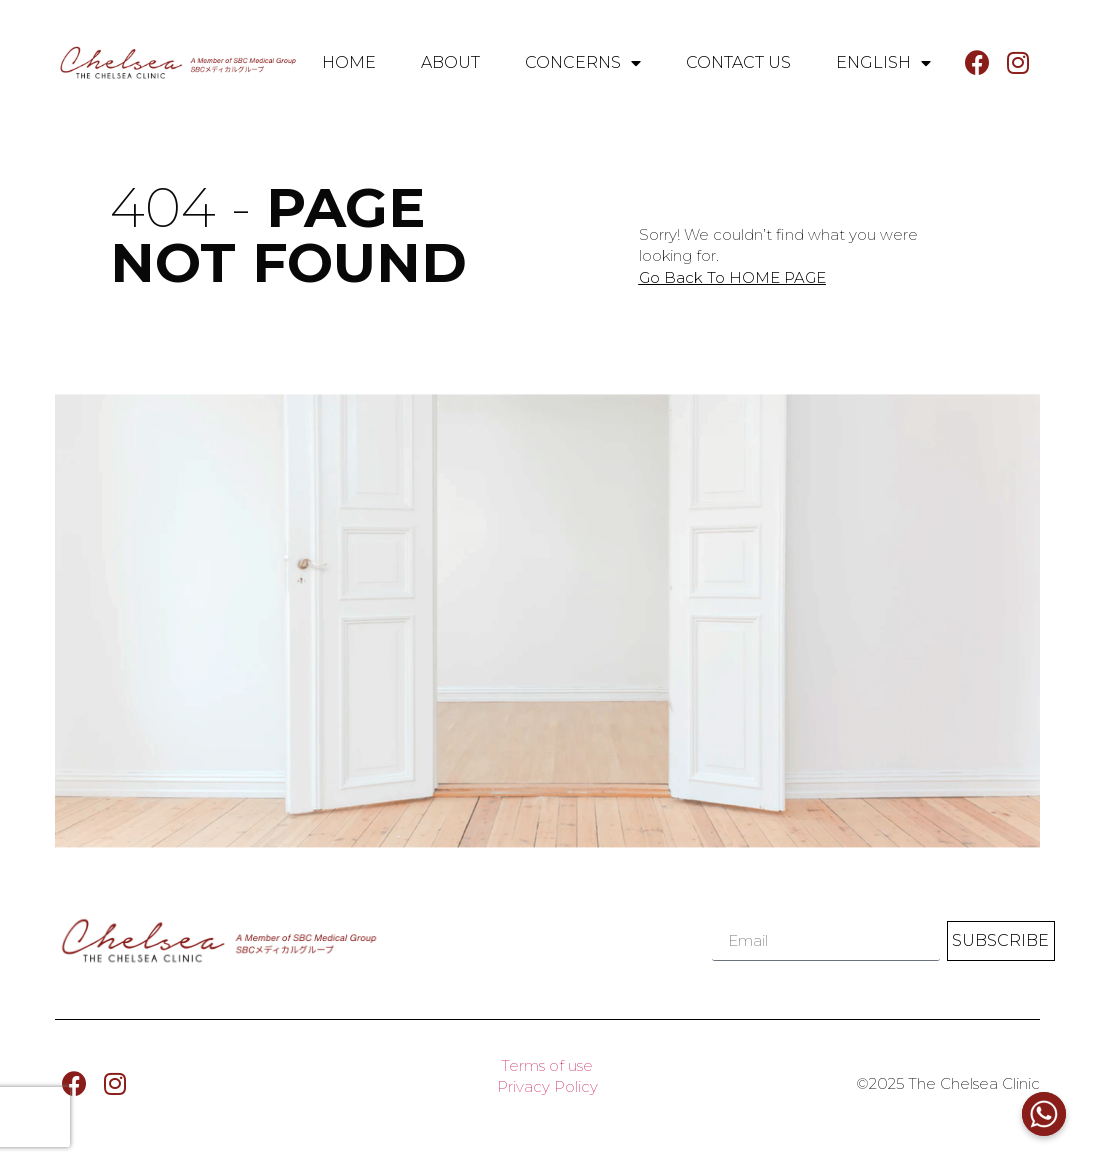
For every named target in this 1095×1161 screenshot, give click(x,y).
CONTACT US (738, 62)
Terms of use (547, 1065)
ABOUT (450, 62)
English (883, 63)
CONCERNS (583, 63)
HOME (349, 62)
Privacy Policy (547, 1086)
